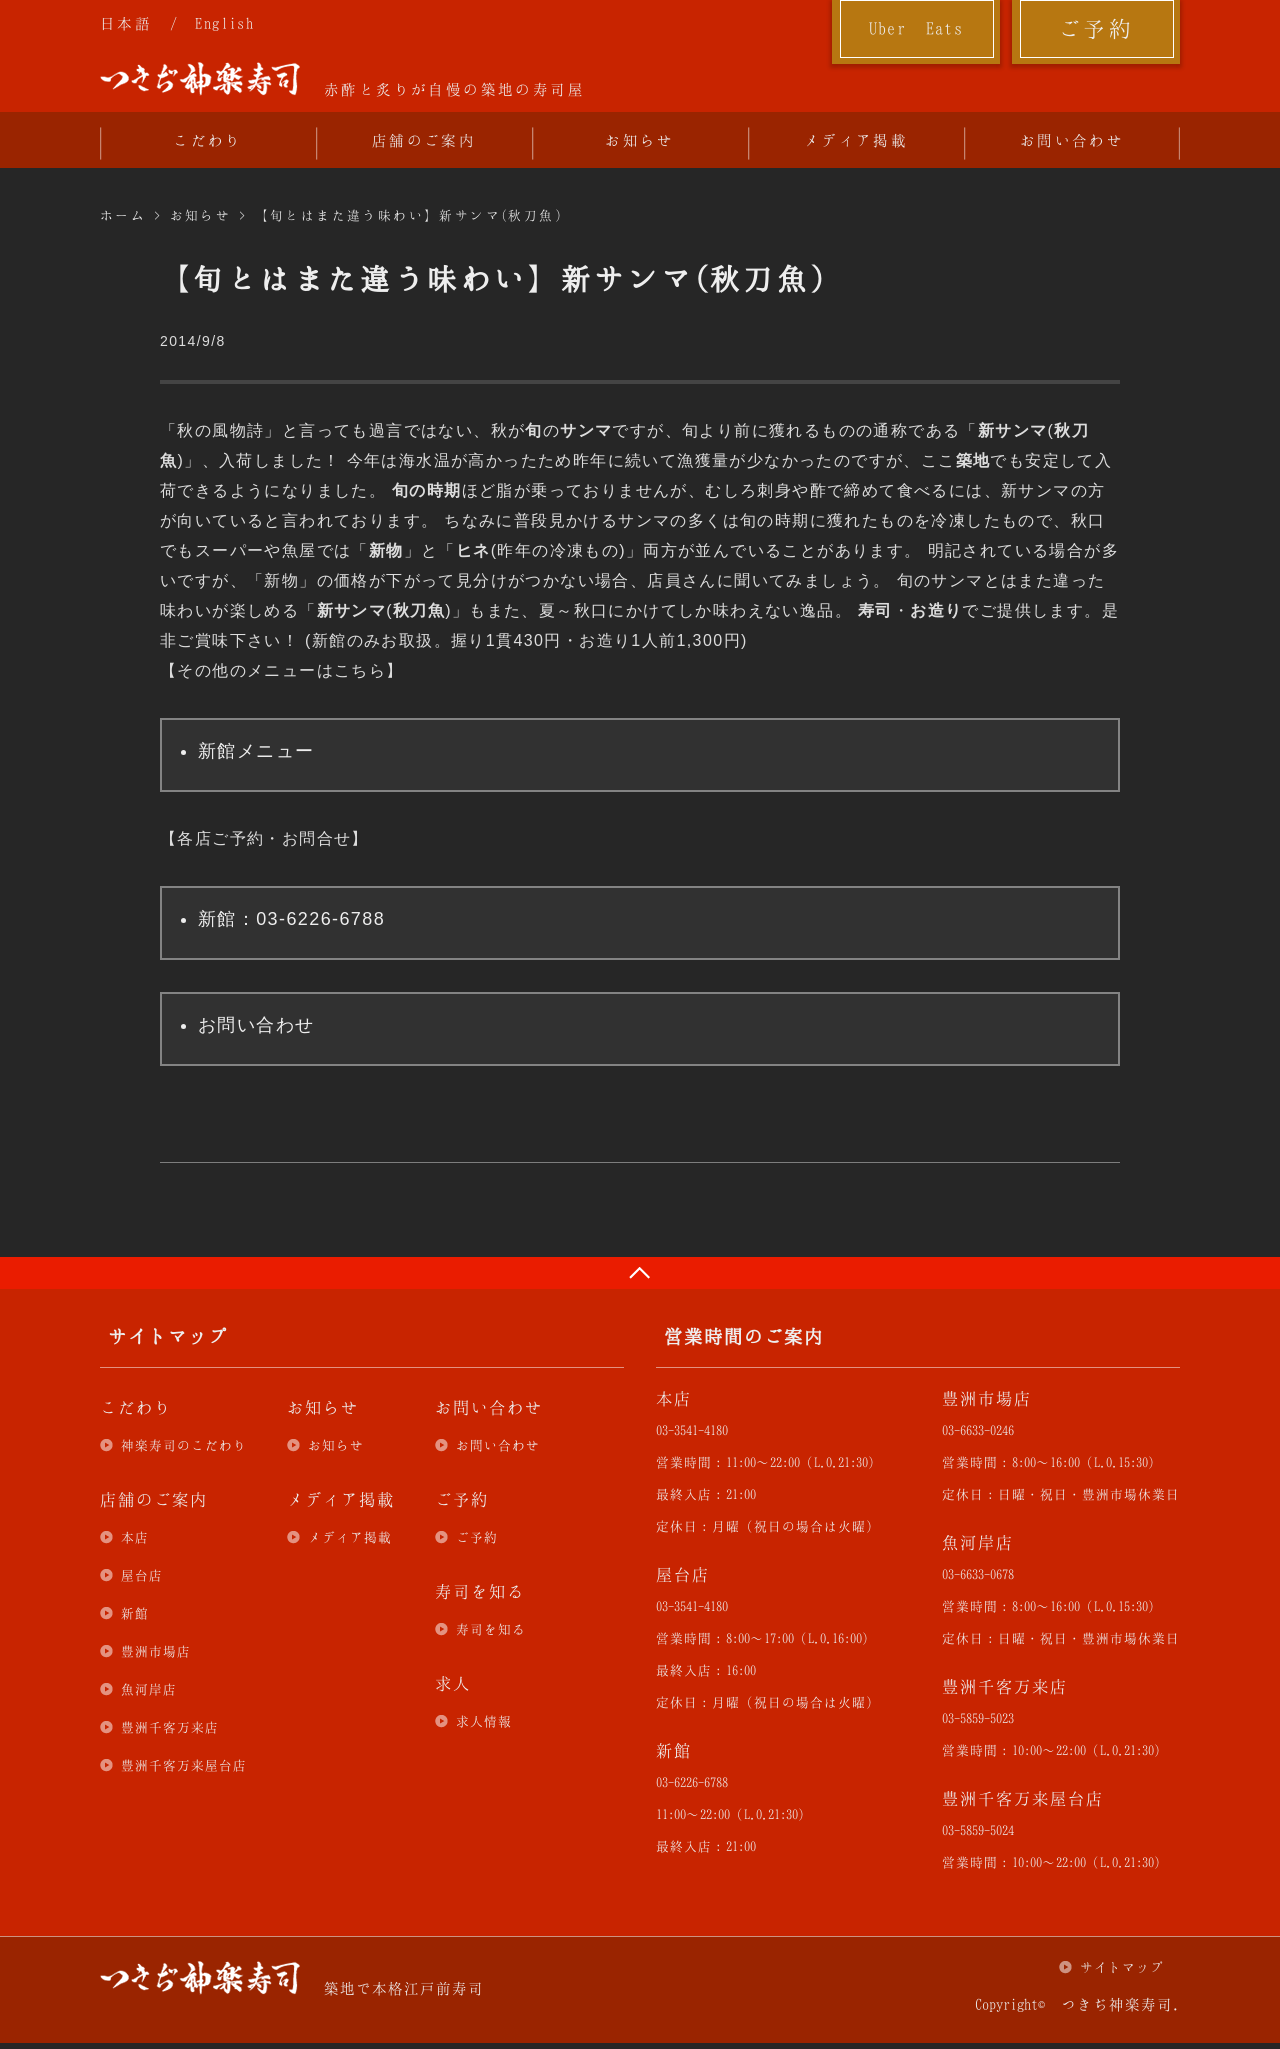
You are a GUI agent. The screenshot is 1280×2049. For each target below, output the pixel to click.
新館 (135, 1613)
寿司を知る (491, 1629)
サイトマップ (1122, 1967)
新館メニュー (256, 751)
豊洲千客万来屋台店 (184, 1765)
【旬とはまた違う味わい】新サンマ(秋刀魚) (408, 215)
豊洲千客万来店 (170, 1727)
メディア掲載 (856, 140)
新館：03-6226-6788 (291, 919)
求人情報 (484, 1721)
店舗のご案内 (424, 140)
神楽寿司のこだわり (184, 1445)
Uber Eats (916, 28)
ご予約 (1096, 28)
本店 (135, 1537)
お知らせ (640, 140)
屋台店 (142, 1575)
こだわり (208, 140)
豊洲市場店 (156, 1651)
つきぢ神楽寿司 (200, 79)
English (224, 23)
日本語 (126, 23)
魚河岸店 (149, 1689)
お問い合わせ (1072, 140)
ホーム (123, 215)
